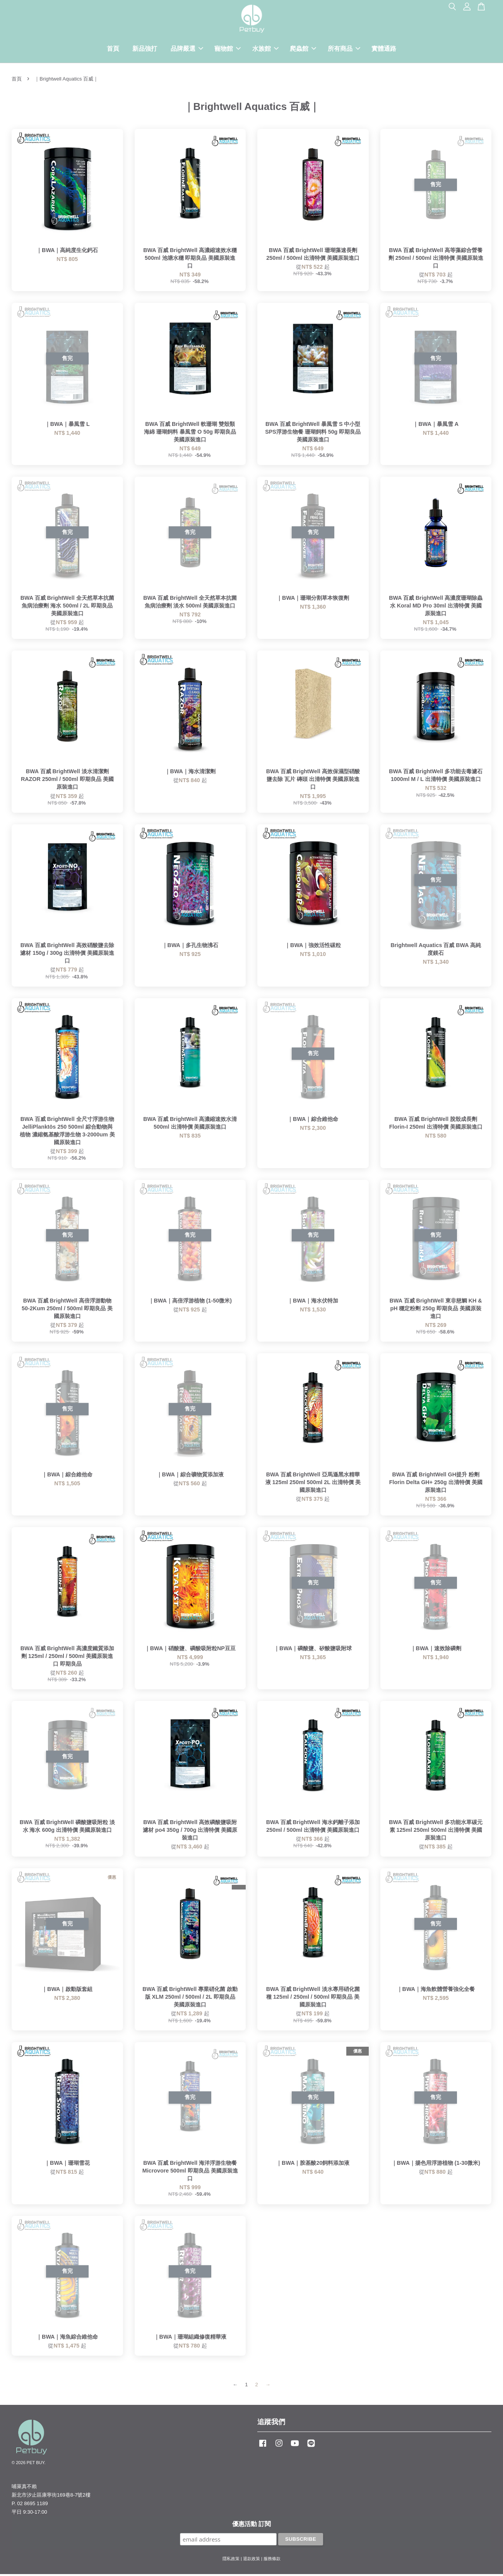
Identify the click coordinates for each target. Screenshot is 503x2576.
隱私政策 (231, 2561)
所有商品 (344, 49)
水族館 (265, 49)
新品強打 (144, 49)
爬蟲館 (303, 49)
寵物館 (227, 49)
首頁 (113, 49)
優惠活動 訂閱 (251, 2526)
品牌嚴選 (187, 49)
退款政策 (251, 2561)
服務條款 (272, 2561)
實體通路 (383, 49)
